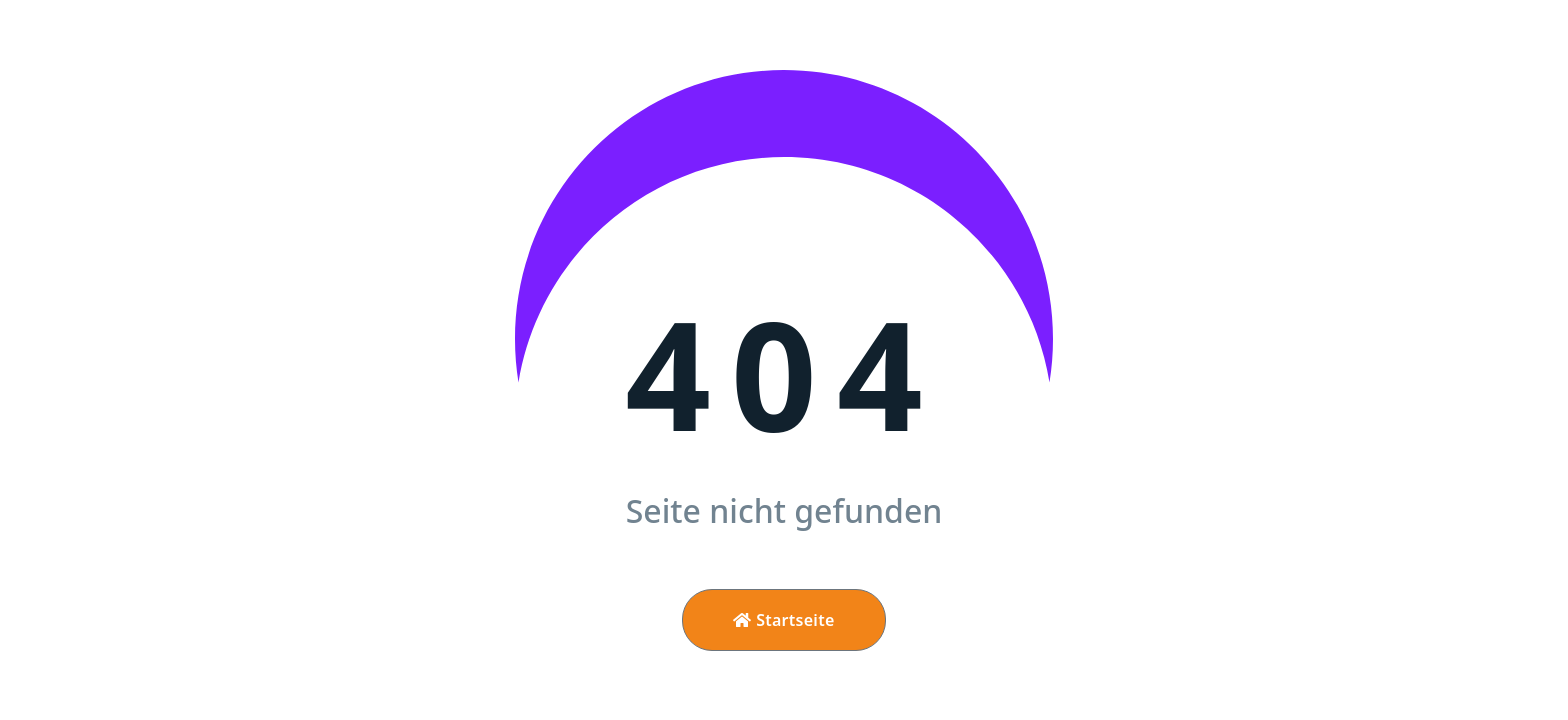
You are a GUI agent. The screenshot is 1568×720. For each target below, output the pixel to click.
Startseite (783, 620)
